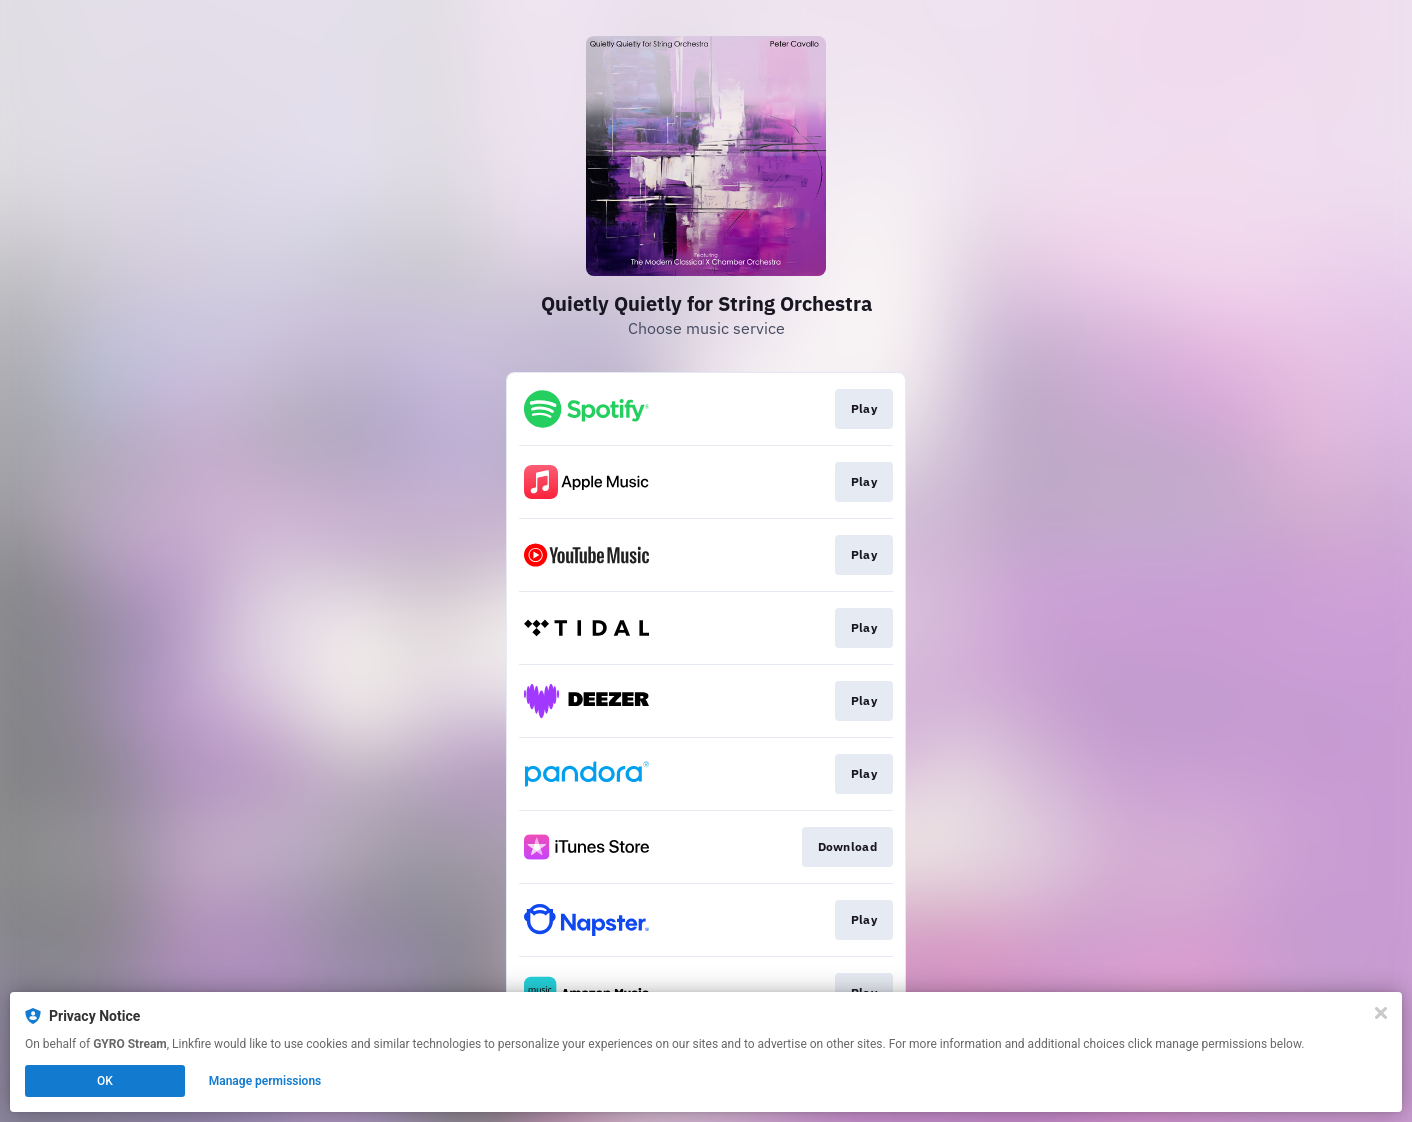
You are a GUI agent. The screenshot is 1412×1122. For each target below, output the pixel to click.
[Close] (1381, 1013)
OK (105, 1081)
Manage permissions (265, 1081)
